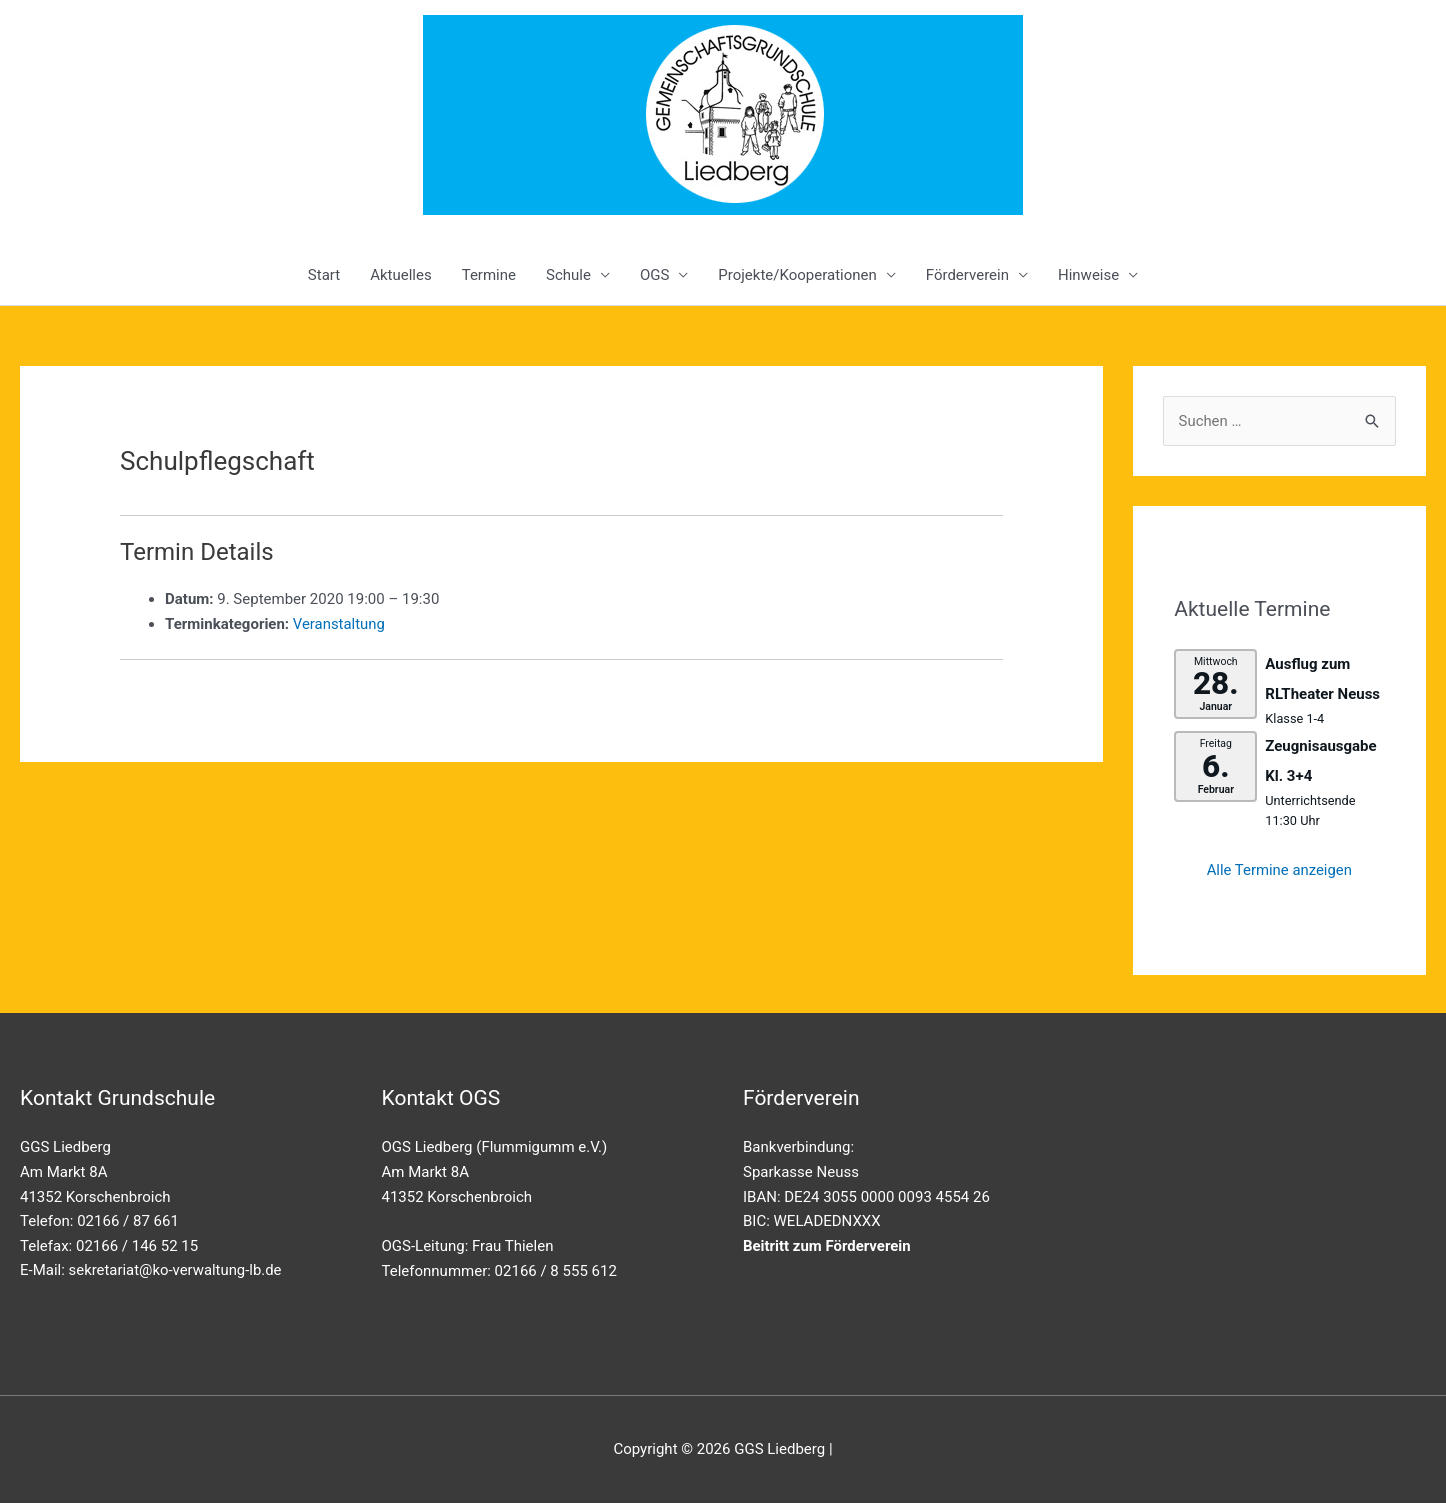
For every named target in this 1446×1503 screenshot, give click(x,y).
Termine (489, 275)
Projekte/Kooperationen (797, 275)
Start (324, 275)
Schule (568, 275)
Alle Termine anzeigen (1279, 870)
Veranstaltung (339, 624)
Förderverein (967, 275)
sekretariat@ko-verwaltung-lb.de (176, 1270)
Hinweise (1088, 275)
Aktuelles (401, 275)
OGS (654, 275)
